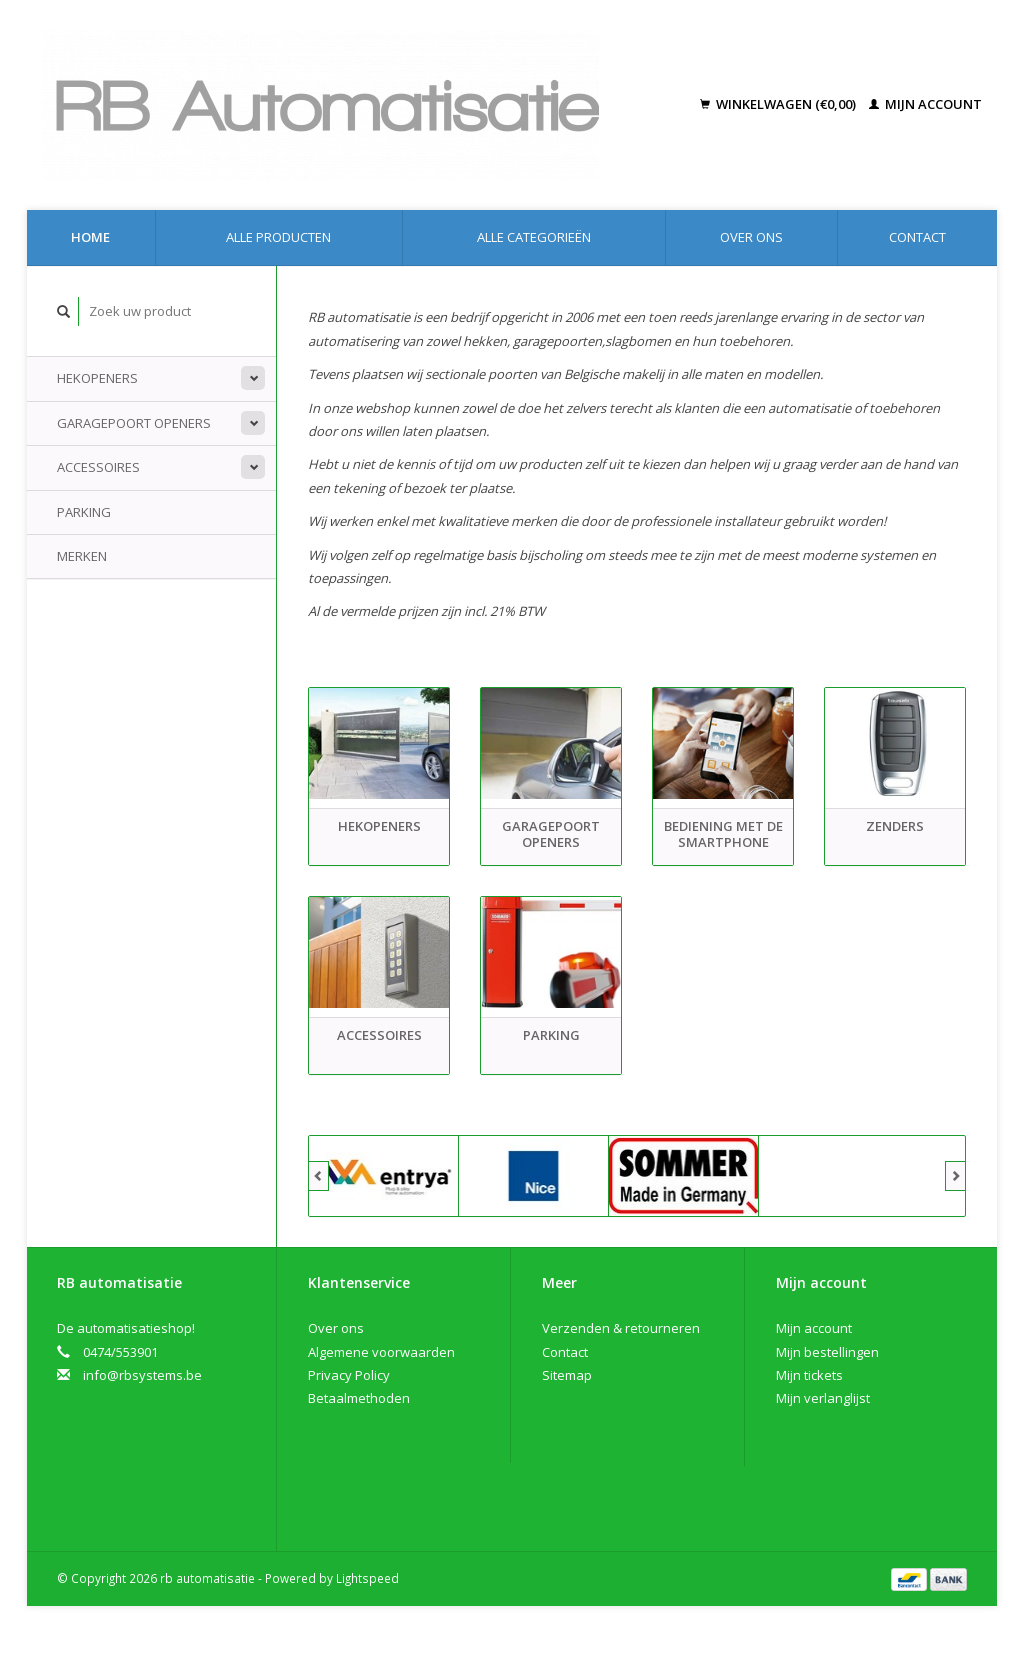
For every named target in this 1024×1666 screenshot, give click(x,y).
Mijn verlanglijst (823, 1398)
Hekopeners (97, 378)
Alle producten (278, 237)
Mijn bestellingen (827, 1352)
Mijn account (925, 104)
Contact (917, 237)
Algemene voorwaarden (381, 1352)
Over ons (751, 237)
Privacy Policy (349, 1375)
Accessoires (98, 467)
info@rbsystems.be (142, 1375)
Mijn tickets (809, 1375)
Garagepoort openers (134, 423)
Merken (82, 556)
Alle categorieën (534, 237)
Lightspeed (367, 1578)
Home (90, 237)
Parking (84, 512)
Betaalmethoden (359, 1398)
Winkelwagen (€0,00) (779, 104)
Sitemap (567, 1375)
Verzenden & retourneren (621, 1328)
